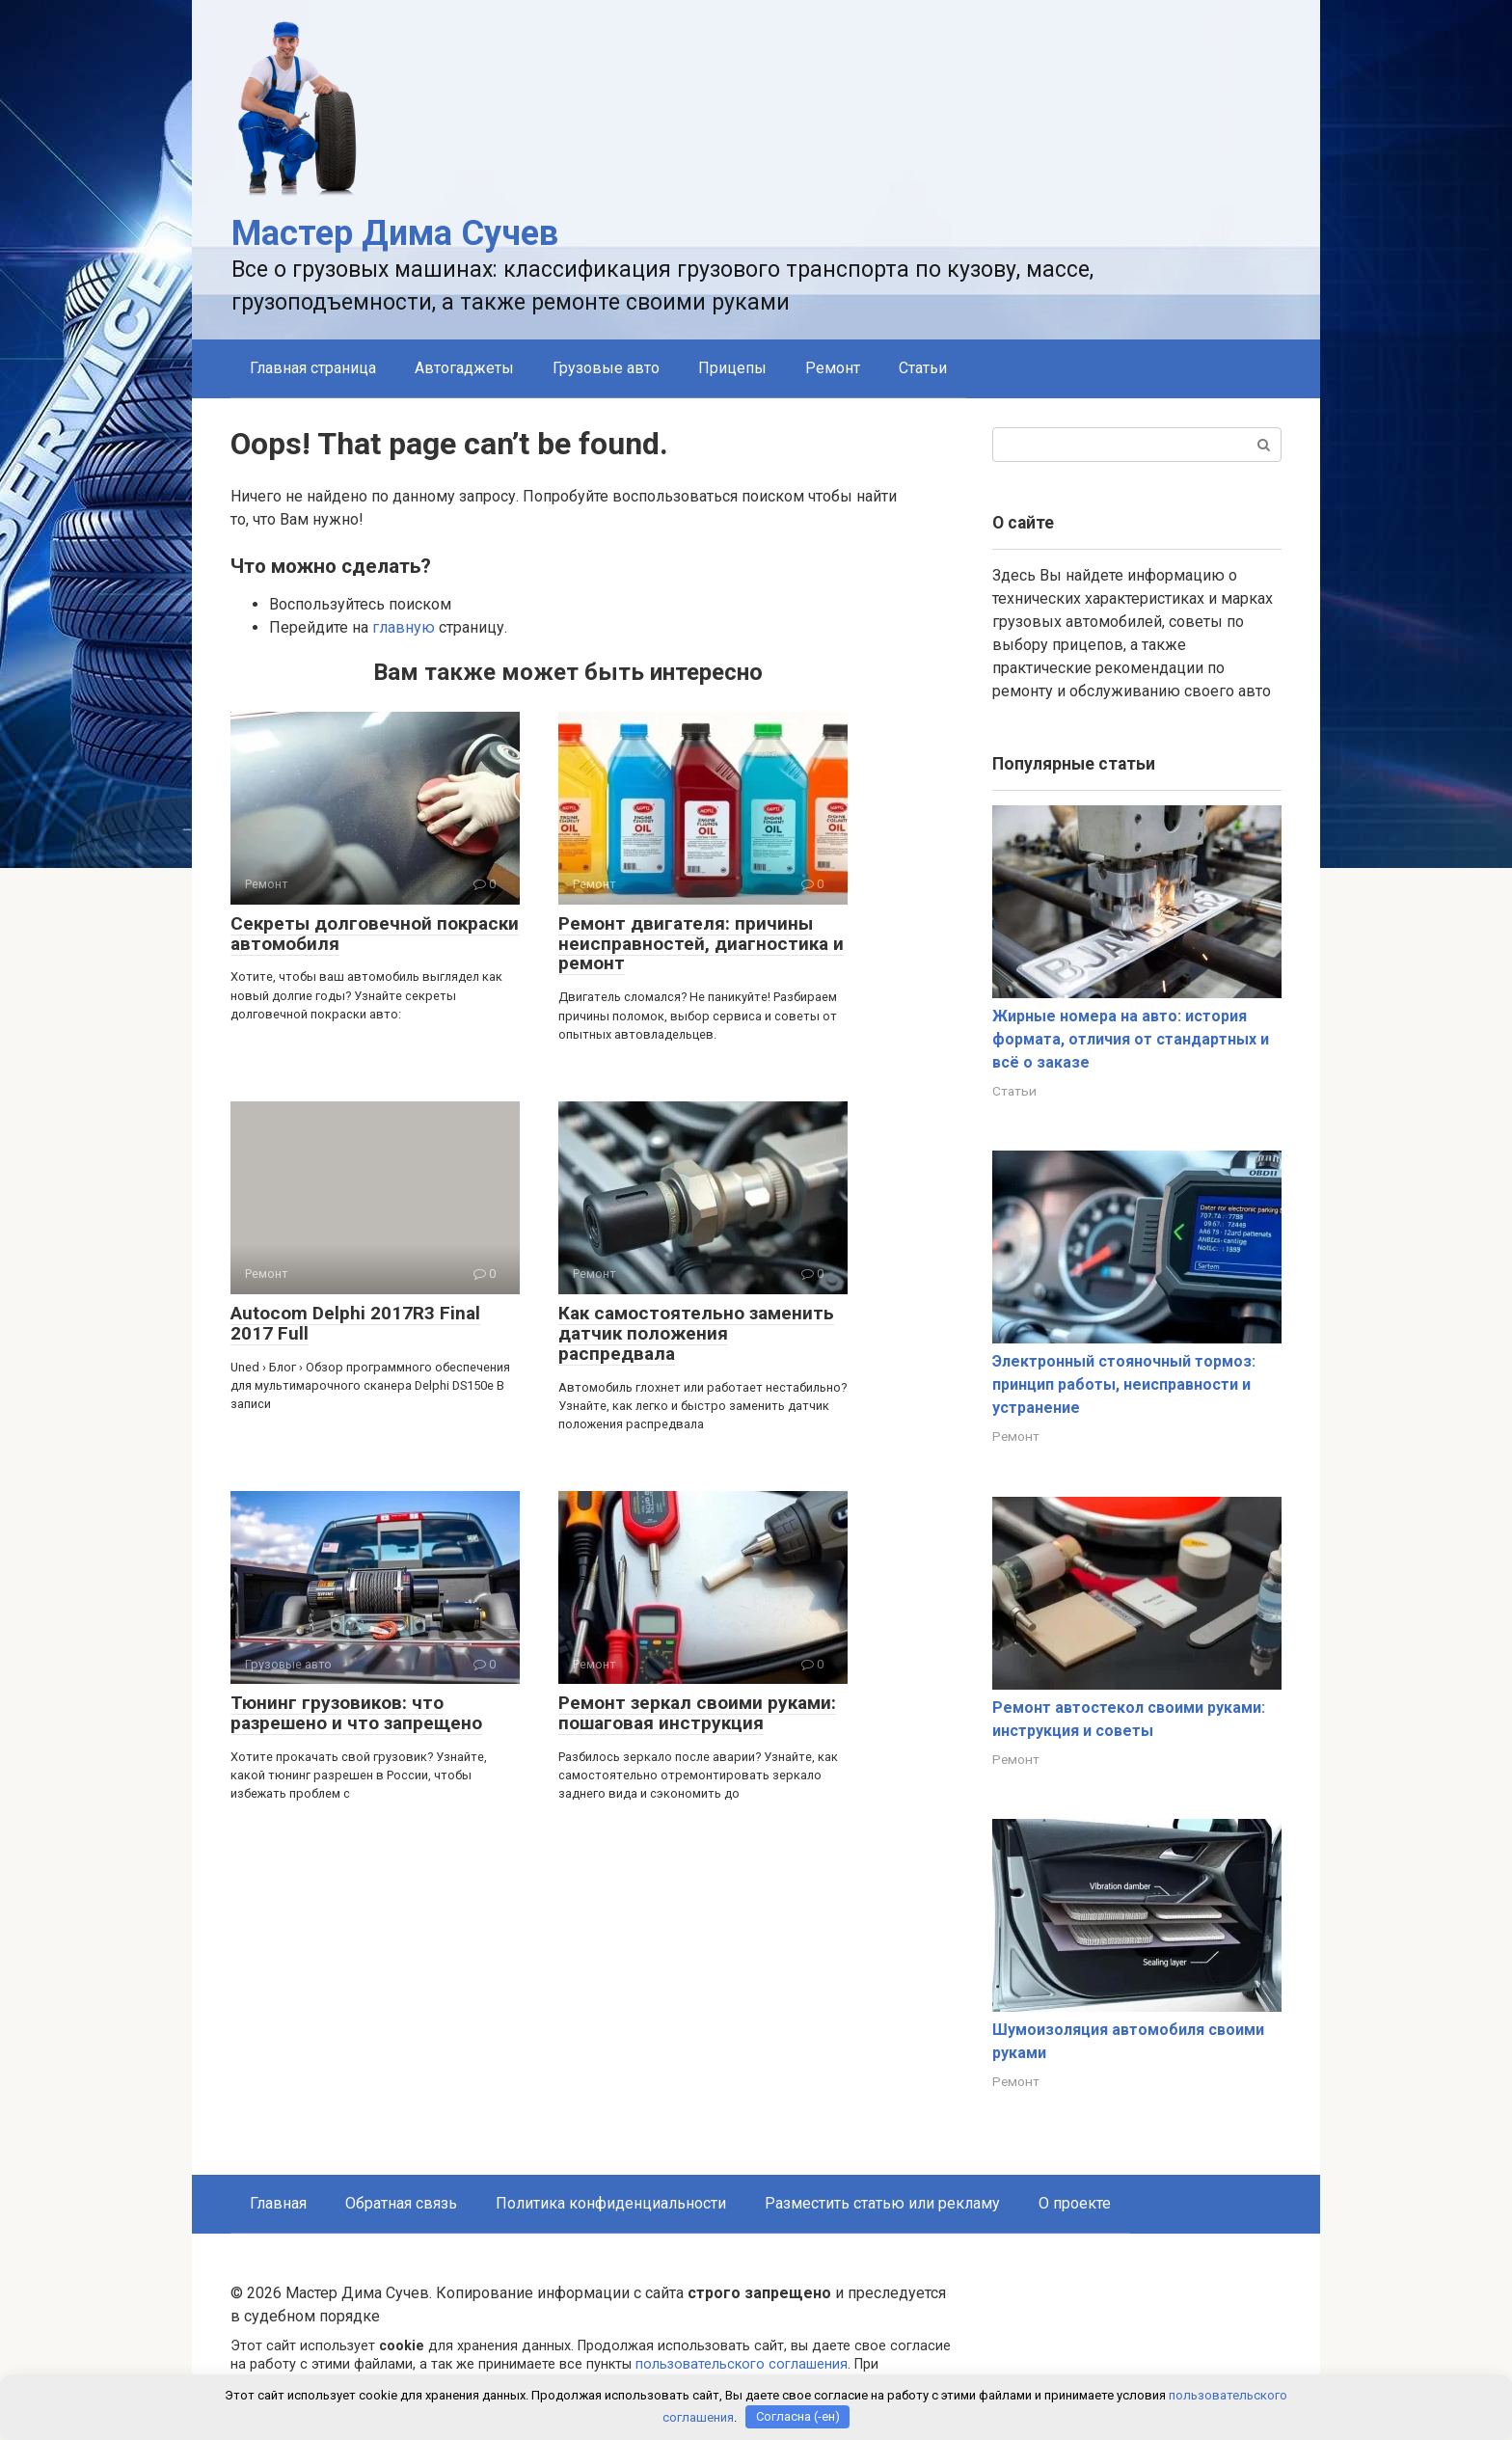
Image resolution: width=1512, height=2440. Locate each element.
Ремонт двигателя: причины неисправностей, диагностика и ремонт (701, 943)
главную (403, 627)
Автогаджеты (464, 368)
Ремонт (832, 368)
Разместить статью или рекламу (882, 2203)
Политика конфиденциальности (611, 2203)
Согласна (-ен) (798, 2416)
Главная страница (313, 368)
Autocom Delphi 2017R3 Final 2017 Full (355, 1323)
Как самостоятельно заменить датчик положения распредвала (696, 1333)
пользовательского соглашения (741, 2364)
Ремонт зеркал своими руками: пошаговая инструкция (697, 1713)
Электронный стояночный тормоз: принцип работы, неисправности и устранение (1124, 1384)
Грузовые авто (606, 368)
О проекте (1075, 2203)
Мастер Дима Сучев (394, 233)
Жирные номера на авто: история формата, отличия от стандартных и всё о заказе (1130, 1039)
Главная (278, 2203)
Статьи (923, 368)
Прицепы (732, 368)
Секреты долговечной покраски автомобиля (374, 933)
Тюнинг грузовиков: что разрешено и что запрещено (356, 1713)
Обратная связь (401, 2203)
